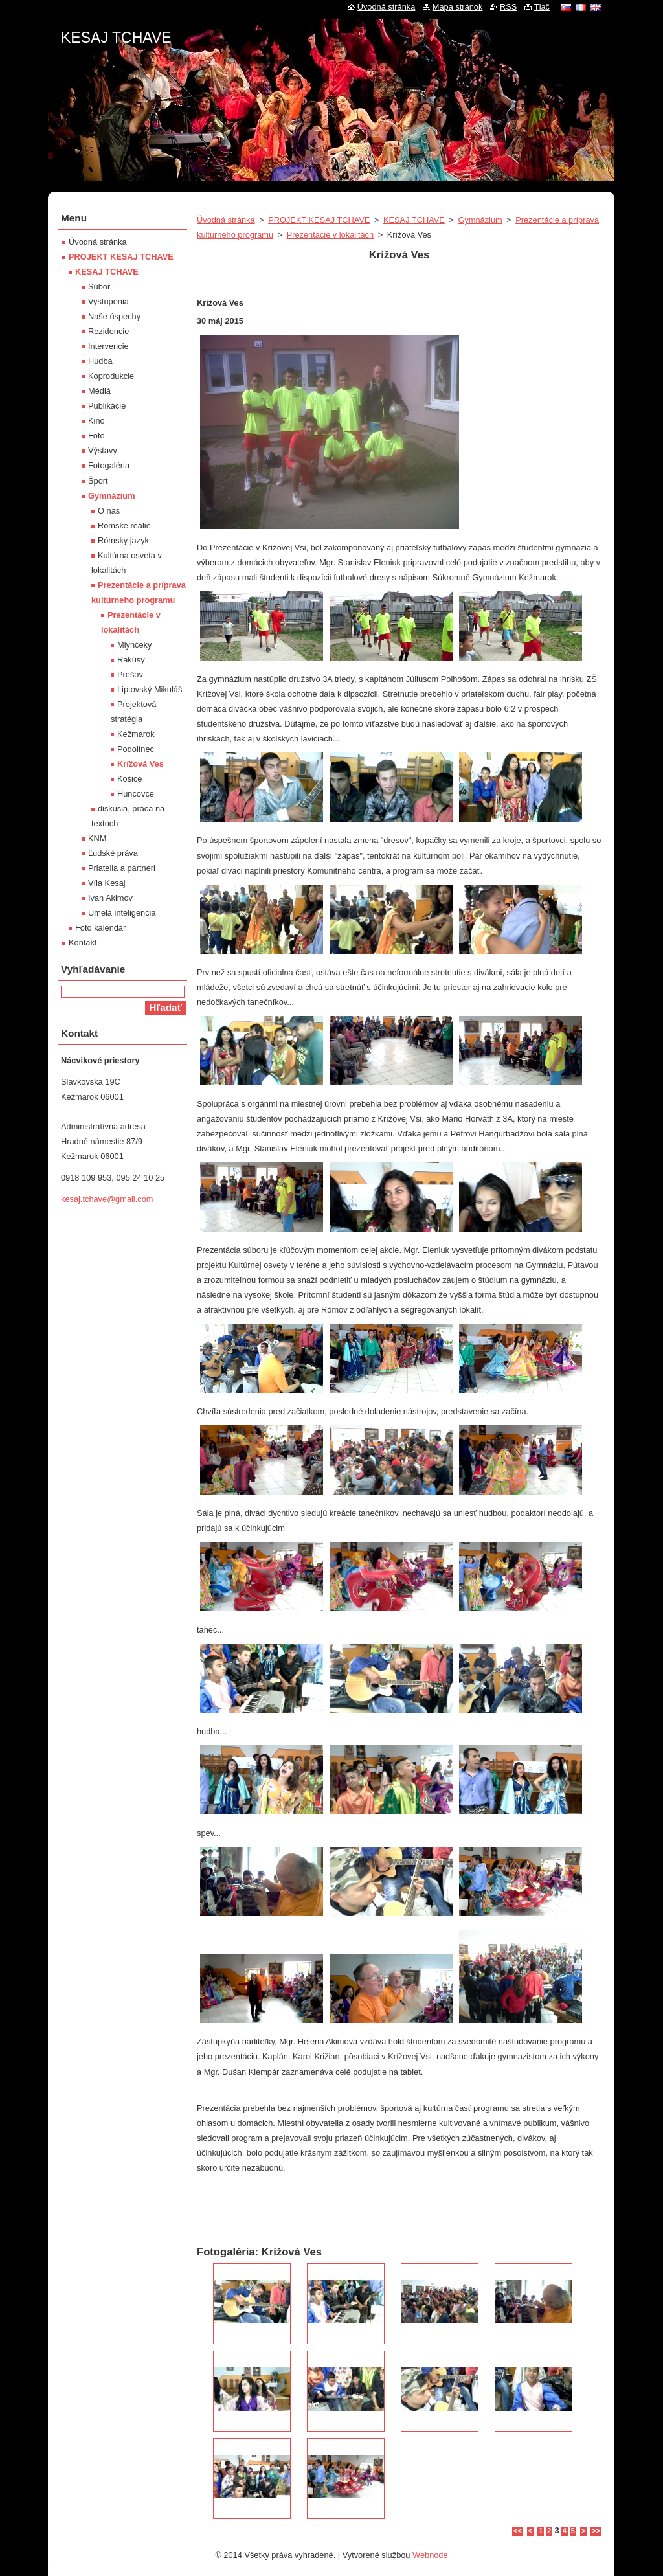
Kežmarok (136, 734)
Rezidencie (108, 331)
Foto (96, 435)
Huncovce (135, 793)
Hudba (100, 361)
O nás (109, 510)
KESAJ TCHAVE (414, 220)
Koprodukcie (111, 376)
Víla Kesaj (107, 883)
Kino (96, 420)
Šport (98, 481)
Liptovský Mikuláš (149, 689)
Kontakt (82, 942)
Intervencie (108, 346)
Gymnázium (480, 220)
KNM (97, 838)
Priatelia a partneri (121, 868)
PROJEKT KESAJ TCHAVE (319, 220)
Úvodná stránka (226, 220)
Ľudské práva (113, 853)
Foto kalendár (100, 927)
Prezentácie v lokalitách (330, 235)
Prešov (130, 674)
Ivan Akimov (110, 898)
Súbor (99, 286)
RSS (508, 7)
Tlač (542, 7)
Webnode (430, 2555)
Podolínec (135, 749)
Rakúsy (131, 659)
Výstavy (102, 450)
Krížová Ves (140, 764)
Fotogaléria (108, 465)
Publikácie (107, 406)
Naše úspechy (114, 316)
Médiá (99, 391)
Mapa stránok (458, 7)
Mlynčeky (134, 645)
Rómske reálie (124, 525)
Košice (129, 779)
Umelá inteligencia (122, 913)
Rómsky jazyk (123, 540)
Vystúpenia (108, 301)
